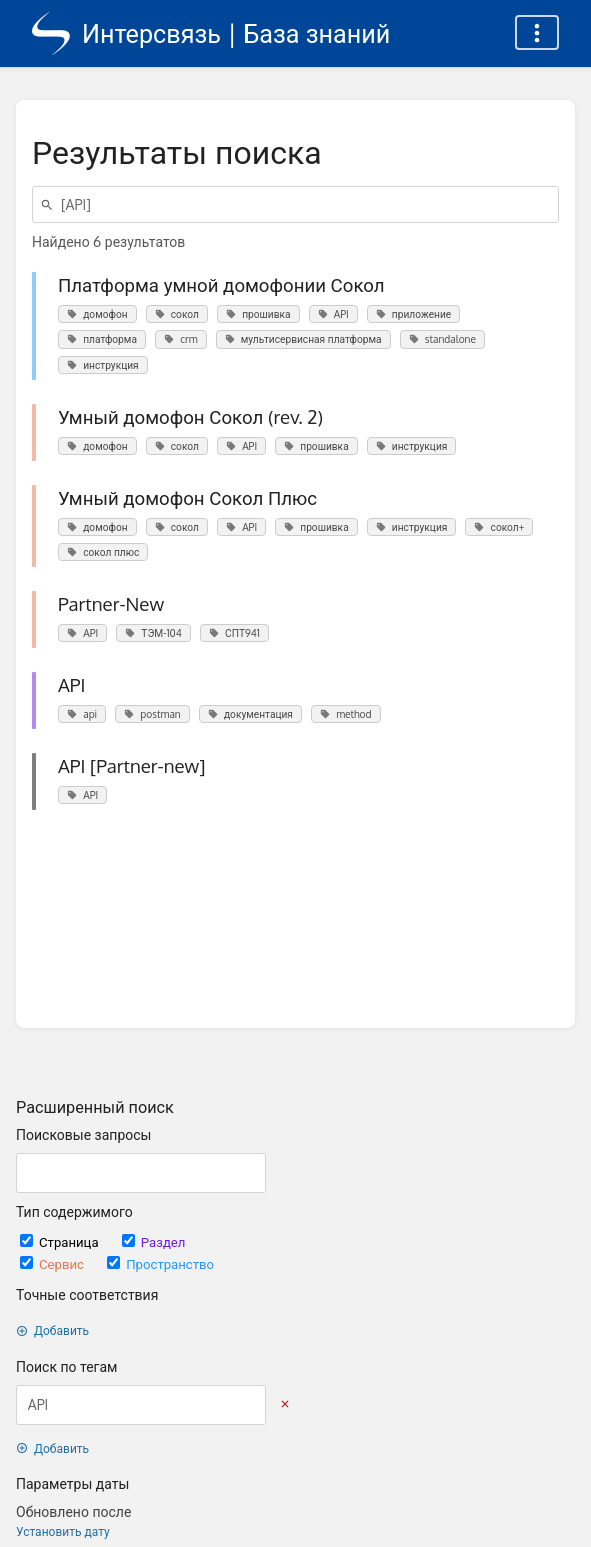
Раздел (154, 1241)
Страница (61, 1241)
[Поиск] (50, 204)
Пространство (160, 1263)
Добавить (52, 1330)
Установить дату (63, 1531)
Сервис (53, 1263)
